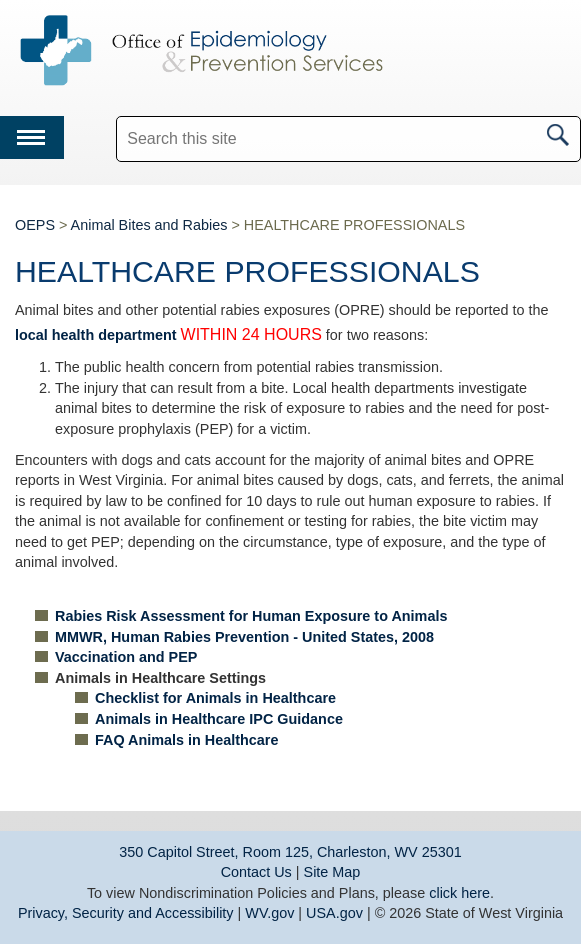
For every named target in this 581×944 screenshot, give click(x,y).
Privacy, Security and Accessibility (126, 913)
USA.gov (334, 913)
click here (459, 893)
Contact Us (256, 872)
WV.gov (269, 913)
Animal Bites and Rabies (149, 225)
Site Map (332, 872)
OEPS (35, 225)
